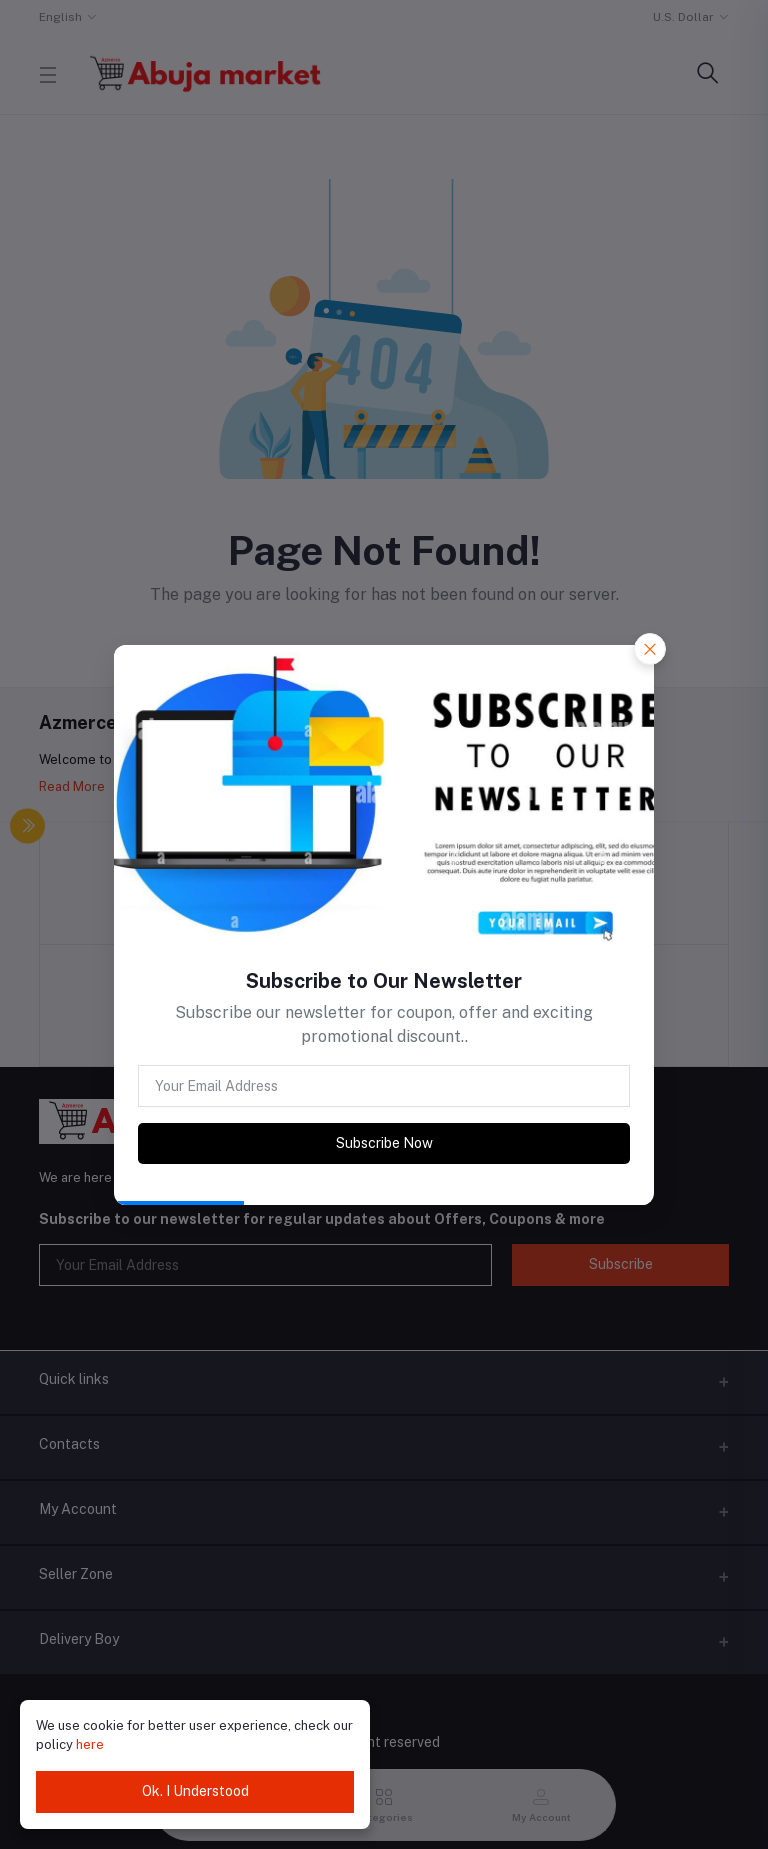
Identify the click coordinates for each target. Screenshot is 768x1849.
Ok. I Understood (195, 1791)
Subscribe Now (384, 1143)
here (90, 1744)
